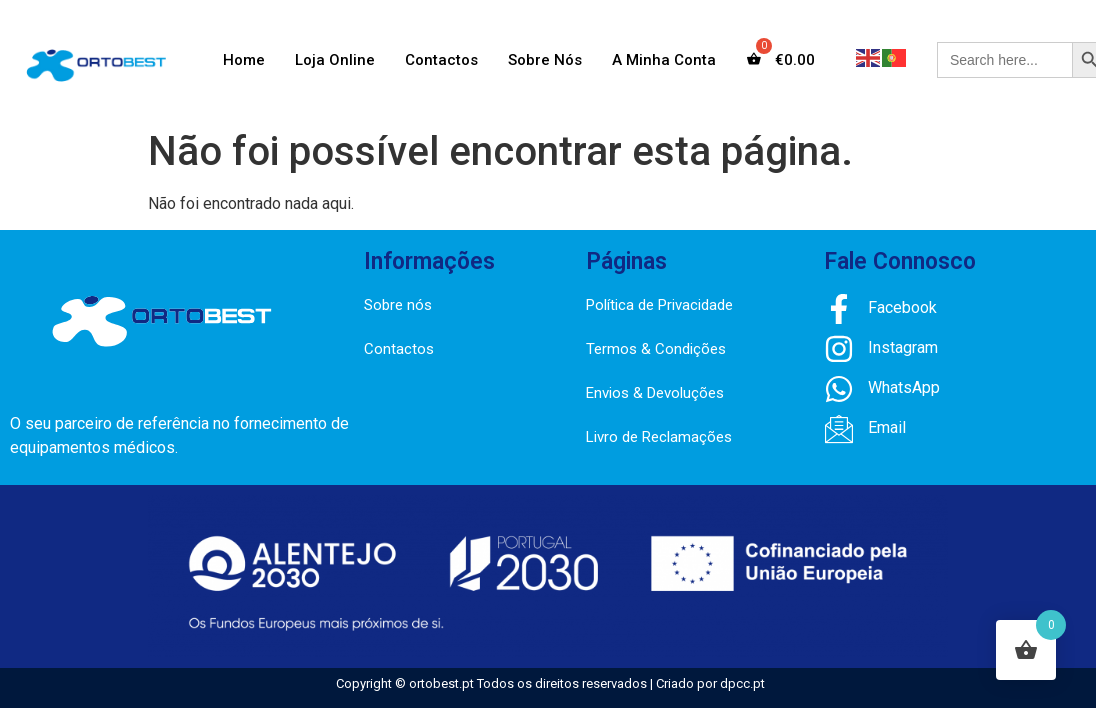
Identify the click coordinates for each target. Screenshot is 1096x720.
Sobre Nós (545, 60)
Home (244, 60)
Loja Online (335, 60)
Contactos (441, 60)
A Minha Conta (664, 60)
